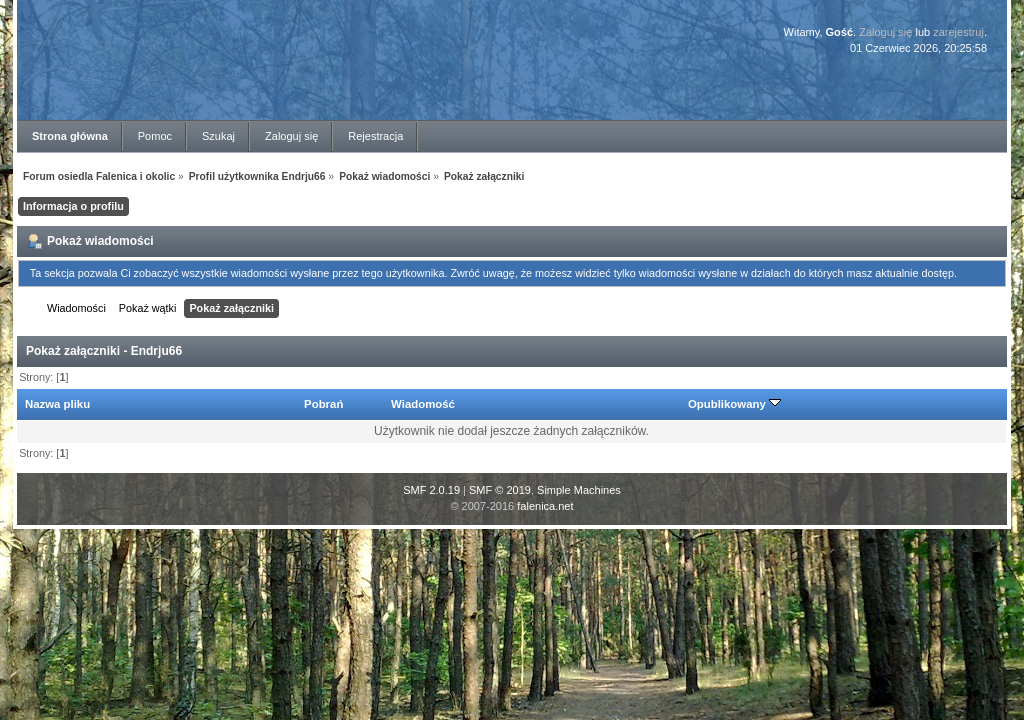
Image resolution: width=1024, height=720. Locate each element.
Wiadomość (423, 404)
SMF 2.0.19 (431, 490)
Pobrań (323, 404)
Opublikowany (734, 404)
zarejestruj (958, 32)
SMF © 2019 (500, 490)
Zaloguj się (885, 32)
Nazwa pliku (57, 404)
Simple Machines (579, 490)
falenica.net (545, 506)
